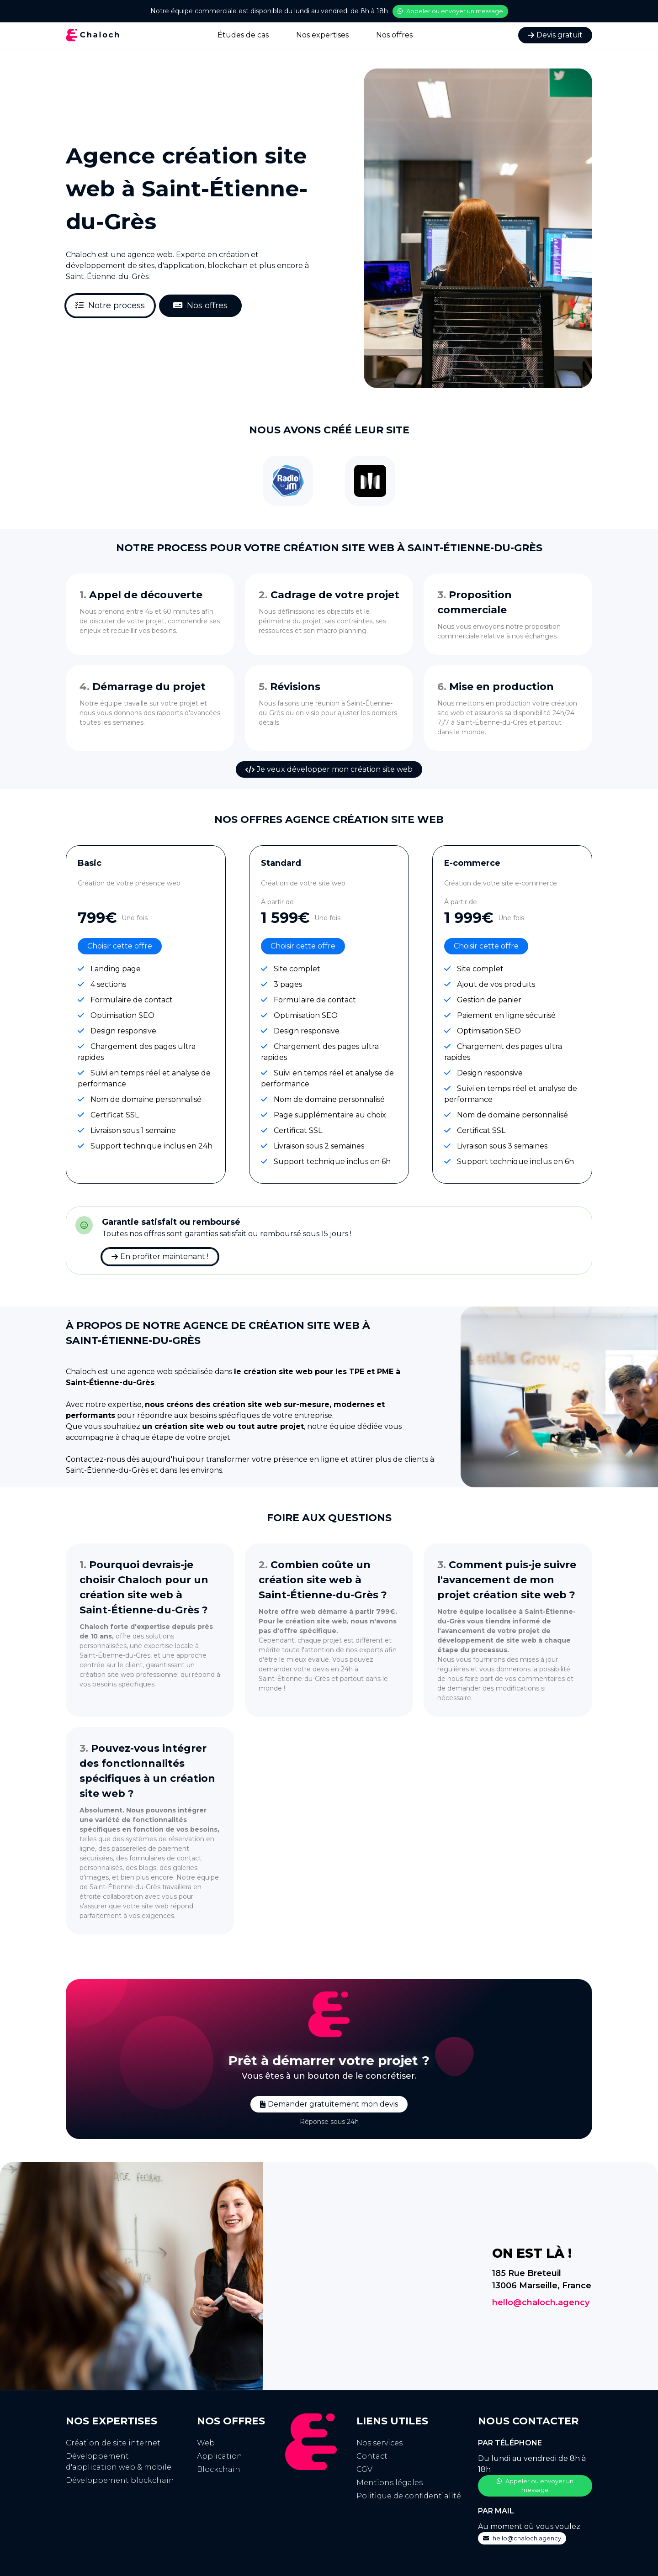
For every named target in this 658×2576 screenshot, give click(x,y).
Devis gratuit (555, 34)
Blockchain (218, 2469)
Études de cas (243, 34)
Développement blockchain (120, 2480)
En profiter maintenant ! (159, 1256)
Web (206, 2443)
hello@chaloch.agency (540, 2302)
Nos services (379, 2443)
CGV (364, 2469)
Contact (371, 2456)
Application (219, 2456)
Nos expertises (322, 34)
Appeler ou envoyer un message (450, 10)
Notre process (110, 305)
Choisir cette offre (119, 946)
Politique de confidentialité (408, 2496)
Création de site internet (113, 2443)
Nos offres (394, 34)
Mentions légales (389, 2482)
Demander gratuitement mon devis (329, 2104)
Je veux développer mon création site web (329, 769)
